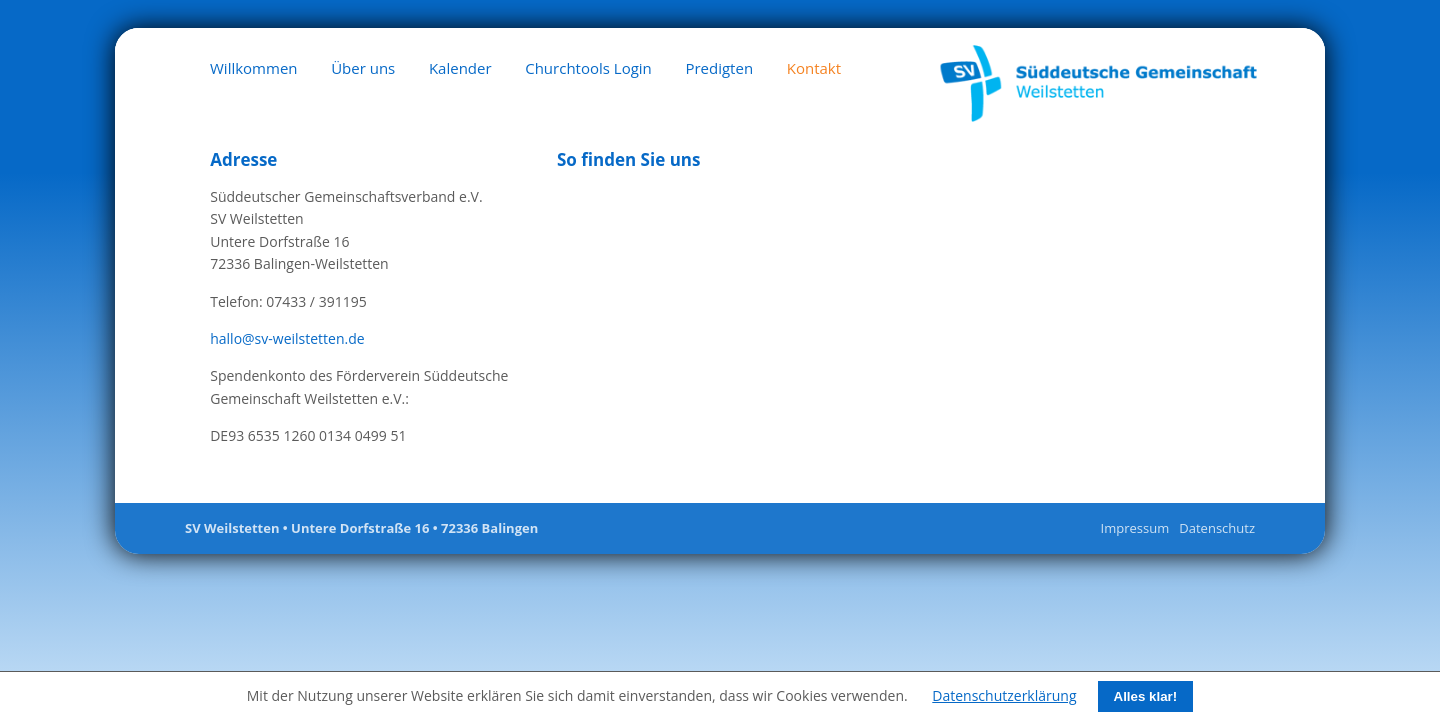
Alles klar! (1146, 696)
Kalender (460, 68)
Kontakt (814, 68)
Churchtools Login (588, 68)
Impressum (1135, 528)
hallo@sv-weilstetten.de (287, 338)
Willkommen (254, 68)
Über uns (363, 68)
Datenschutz (1217, 528)
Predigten (719, 68)
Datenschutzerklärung (1004, 695)
